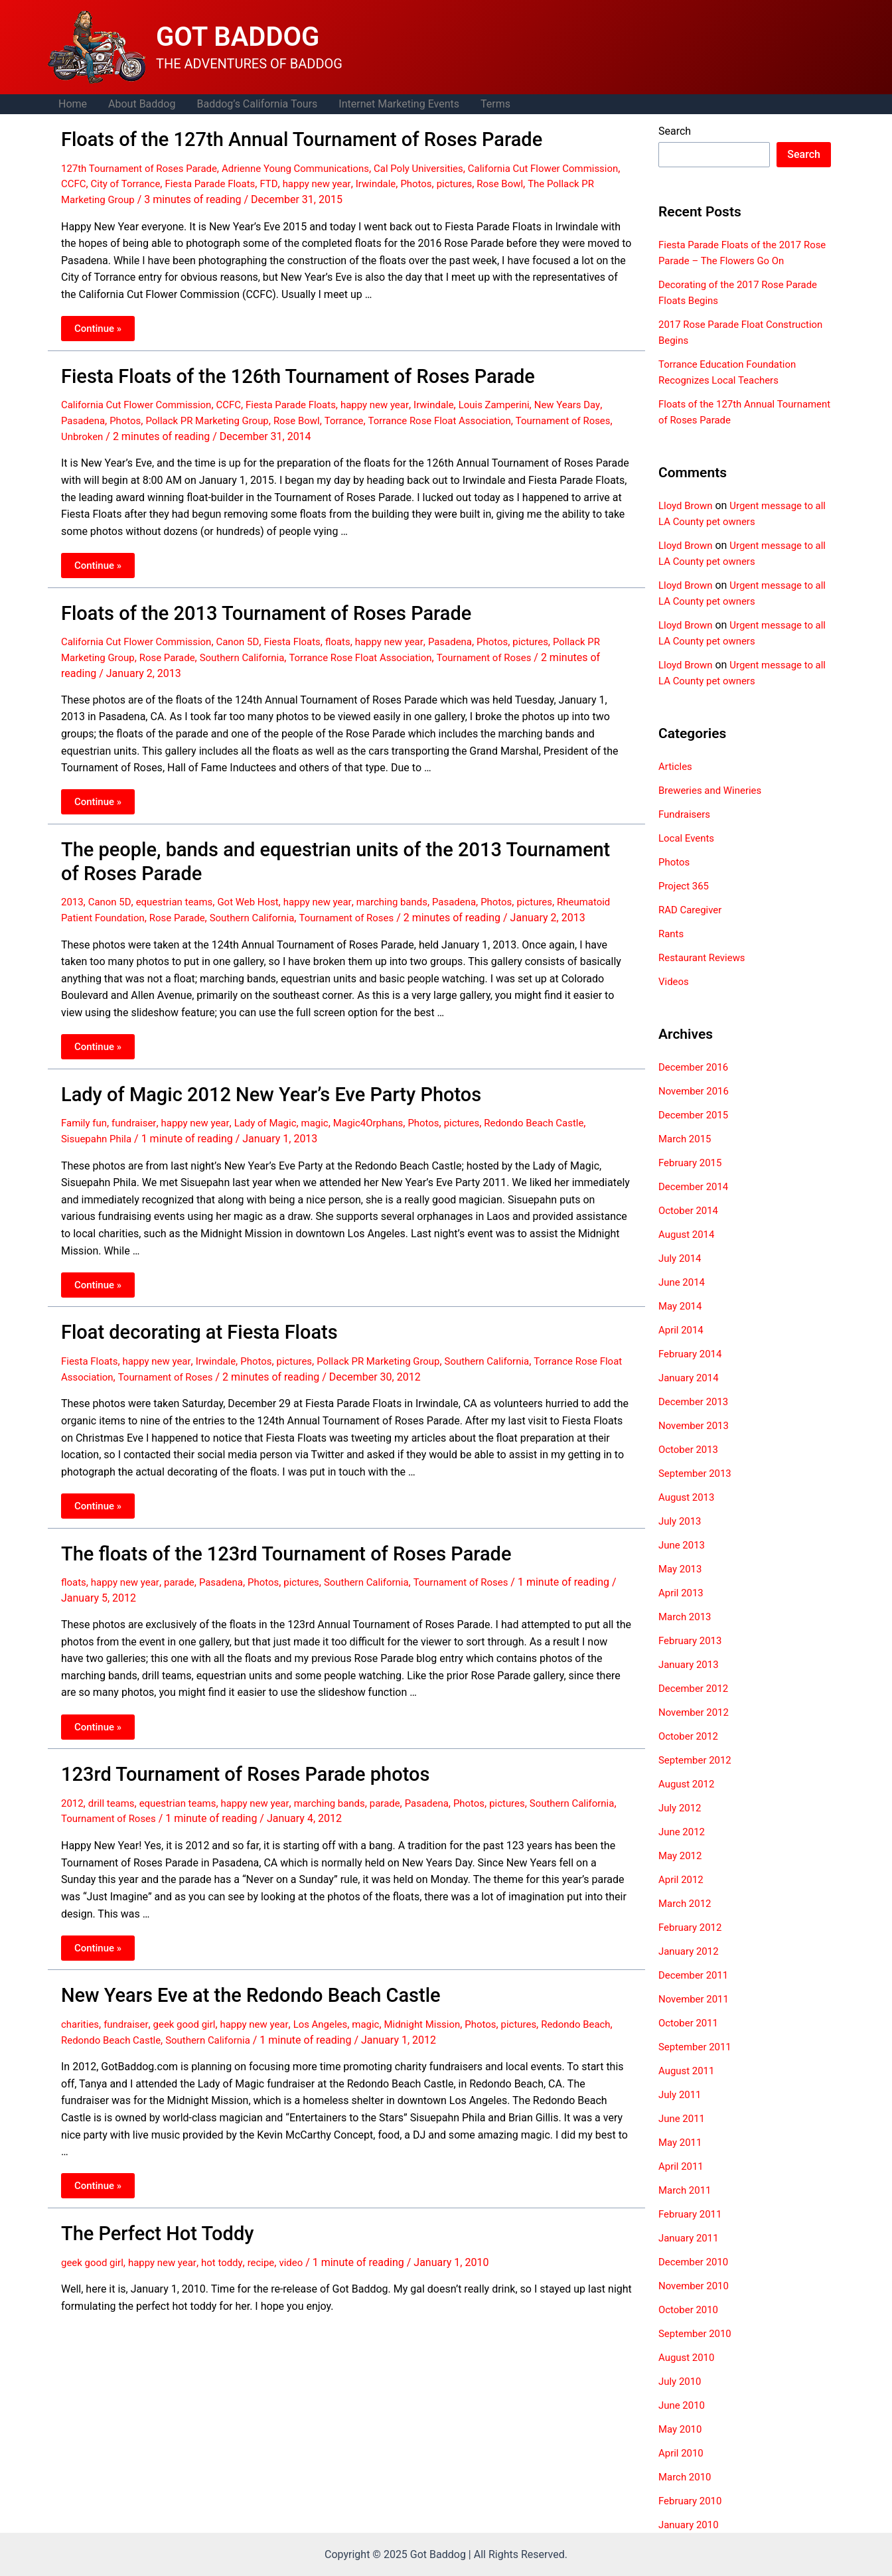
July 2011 (681, 2094)
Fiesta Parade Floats (284, 181)
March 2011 (686, 2190)
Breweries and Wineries (713, 790)
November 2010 (695, 2285)
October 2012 (690, 1736)
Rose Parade (190, 648)
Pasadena (106, 414)
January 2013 (690, 1664)
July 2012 (681, 1807)
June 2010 (683, 2405)
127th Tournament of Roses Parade (144, 165)
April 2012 (682, 1879)
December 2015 (695, 1114)
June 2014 (683, 1282)
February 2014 (692, 1353)
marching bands (412, 887)
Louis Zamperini (522, 399)
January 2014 (690, 1377)
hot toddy (232, 2244)
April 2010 (682, 2453)
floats (355, 632)
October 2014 (690, 1210)
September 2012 (697, 1760)
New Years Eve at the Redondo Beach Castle (231, 1982)
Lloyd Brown (687, 505)
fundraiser (138, 1120)
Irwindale (459, 181)
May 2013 (681, 1568)
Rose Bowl (592, 181)
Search (674, 131)
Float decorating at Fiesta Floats (185, 1328)
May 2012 (681, 1855)
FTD (346, 181)
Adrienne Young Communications (312, 165)
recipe (272, 2244)
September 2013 (697, 1473)
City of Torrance (194, 181)
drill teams (114, 1791)
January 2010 (690, 2524)
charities (81, 2009)
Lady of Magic (277, 1120)
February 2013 (692, 1640)
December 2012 (695, 1688)
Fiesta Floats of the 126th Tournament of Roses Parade (273, 372)
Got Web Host (260, 887)
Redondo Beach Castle (563, 1120)
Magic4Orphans (386, 1120)
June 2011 (683, 2118)
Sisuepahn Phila (99, 1136)
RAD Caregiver (692, 909)
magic (329, 1120)
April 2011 (682, 2166)
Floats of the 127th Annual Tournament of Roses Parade (277, 138)
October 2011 (690, 2022)
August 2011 (688, 2070)
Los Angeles (336, 2009)
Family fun (85, 1120)
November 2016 (695, 1091)
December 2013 (695, 1401)
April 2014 (682, 1330)
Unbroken (130, 429)
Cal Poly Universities (443, 165)
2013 (73, 887)
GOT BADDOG (237, 36)
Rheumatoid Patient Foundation (135, 902)
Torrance (385, 414)
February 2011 (692, 2214)
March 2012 (686, 1903)
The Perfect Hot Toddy (147, 2217)
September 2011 (697, 2046)
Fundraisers (685, 814)
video (304, 2244)
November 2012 (695, 1712)
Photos (503, 181)
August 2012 (688, 1784)
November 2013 (695, 1425)
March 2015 (686, 1138)
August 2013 (688, 1497)
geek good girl (191, 2009)
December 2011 (695, 1975)
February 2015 (692, 1162)
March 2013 (686, 1616)
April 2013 (682, 1592)
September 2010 (697, 2333)
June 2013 (683, 1545)
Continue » (102, 326)
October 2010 (690, 2309)
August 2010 (688, 2357)
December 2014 (695, 1186)
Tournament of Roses (528, 648)
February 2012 (692, 1927)
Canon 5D (250, 632)
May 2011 (681, 2142)
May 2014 (681, 1306)
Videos (674, 981)
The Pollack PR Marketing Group (137, 196)
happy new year (397, 181)
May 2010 (681, 2429)
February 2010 (692, 2500)
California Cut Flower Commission (141, 399)
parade (186, 1573)
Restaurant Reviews (704, 957)
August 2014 (688, 1234)
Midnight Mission (444, 2009)
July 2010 (681, 2381)
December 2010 (695, 2261)
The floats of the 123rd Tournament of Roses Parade (263, 1546)
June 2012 (683, 1831)
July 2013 (681, 1521)
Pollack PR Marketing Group (239, 414)
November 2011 (695, 1999)
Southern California (269, 648)
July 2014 (681, 1258)
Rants (672, 933)
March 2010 (686, 2476)
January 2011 (690, 2238)
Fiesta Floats (307, 632)
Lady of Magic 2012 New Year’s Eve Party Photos (249, 1093)
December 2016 (695, 1067)
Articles (676, 766)
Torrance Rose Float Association (485, 414)
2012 (73, 1791)
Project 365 (685, 885)
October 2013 (690, 1449)
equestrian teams (181, 887)
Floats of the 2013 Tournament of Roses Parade (245, 605)
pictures (543, 181)
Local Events (688, 838)
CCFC (138, 181)
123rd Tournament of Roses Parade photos (226, 1764)
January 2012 (690, 1951)
